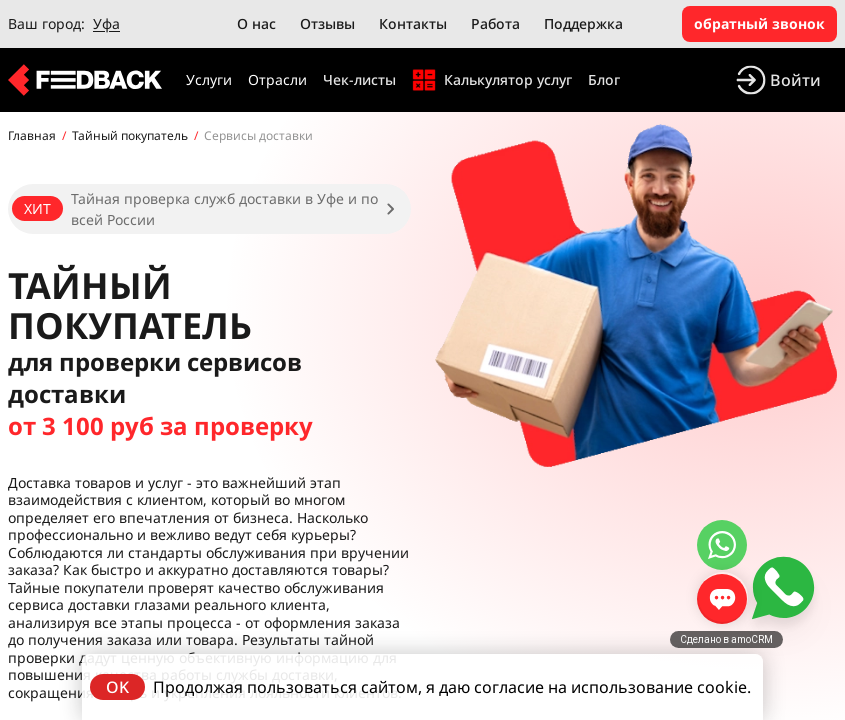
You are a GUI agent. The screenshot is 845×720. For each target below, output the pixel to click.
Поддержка (583, 23)
